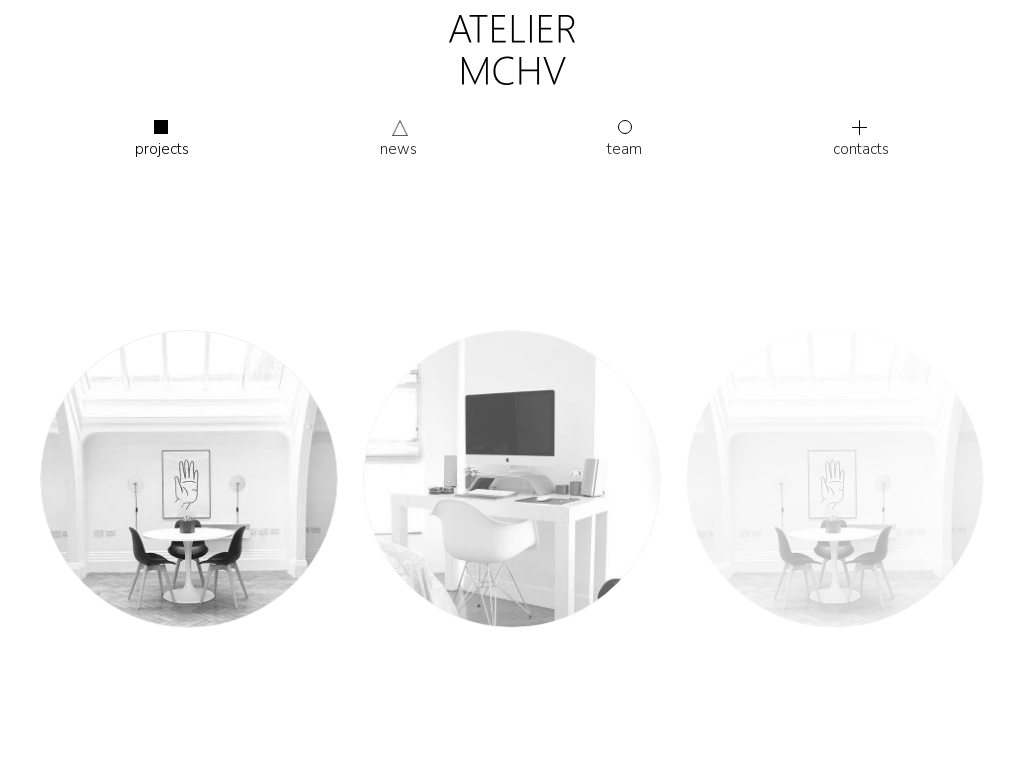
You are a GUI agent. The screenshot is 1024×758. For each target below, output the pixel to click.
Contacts (861, 139)
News (398, 149)
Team (624, 139)
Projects (162, 139)
